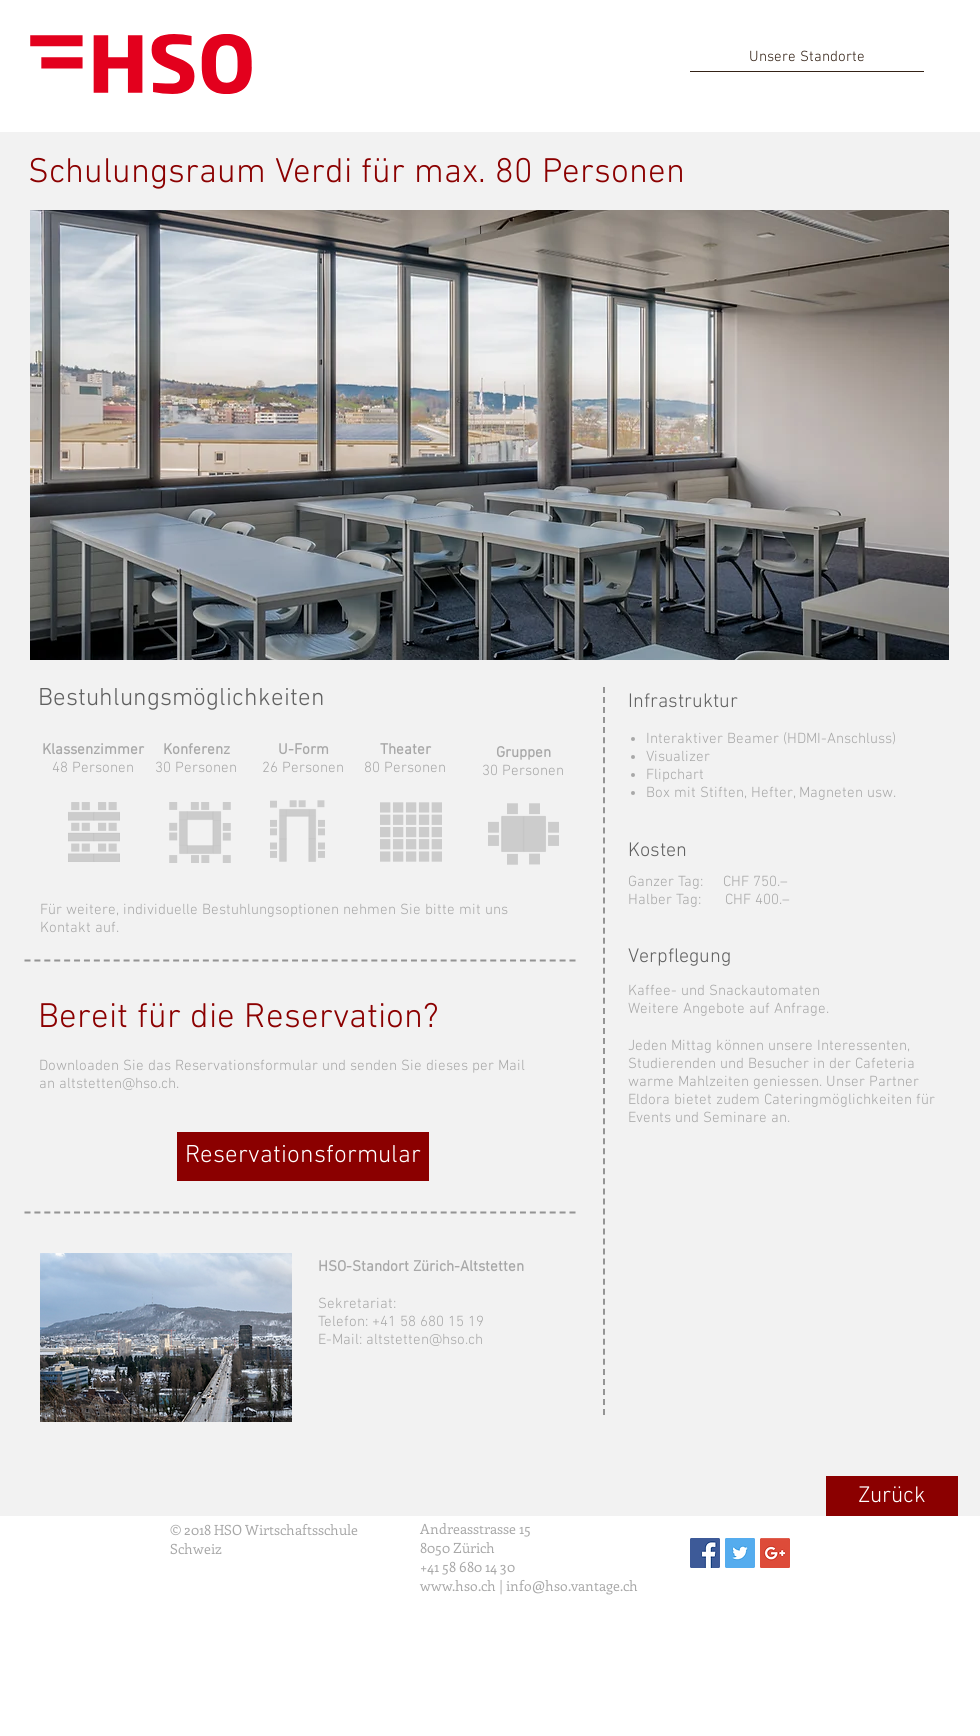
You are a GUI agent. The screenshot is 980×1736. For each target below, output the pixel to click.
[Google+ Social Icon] (775, 1553)
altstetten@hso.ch (424, 1340)
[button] (489, 435)
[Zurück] (892, 1496)
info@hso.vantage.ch (572, 1585)
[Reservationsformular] (303, 1156)
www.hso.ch (458, 1585)
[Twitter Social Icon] (740, 1553)
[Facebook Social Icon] (705, 1553)
